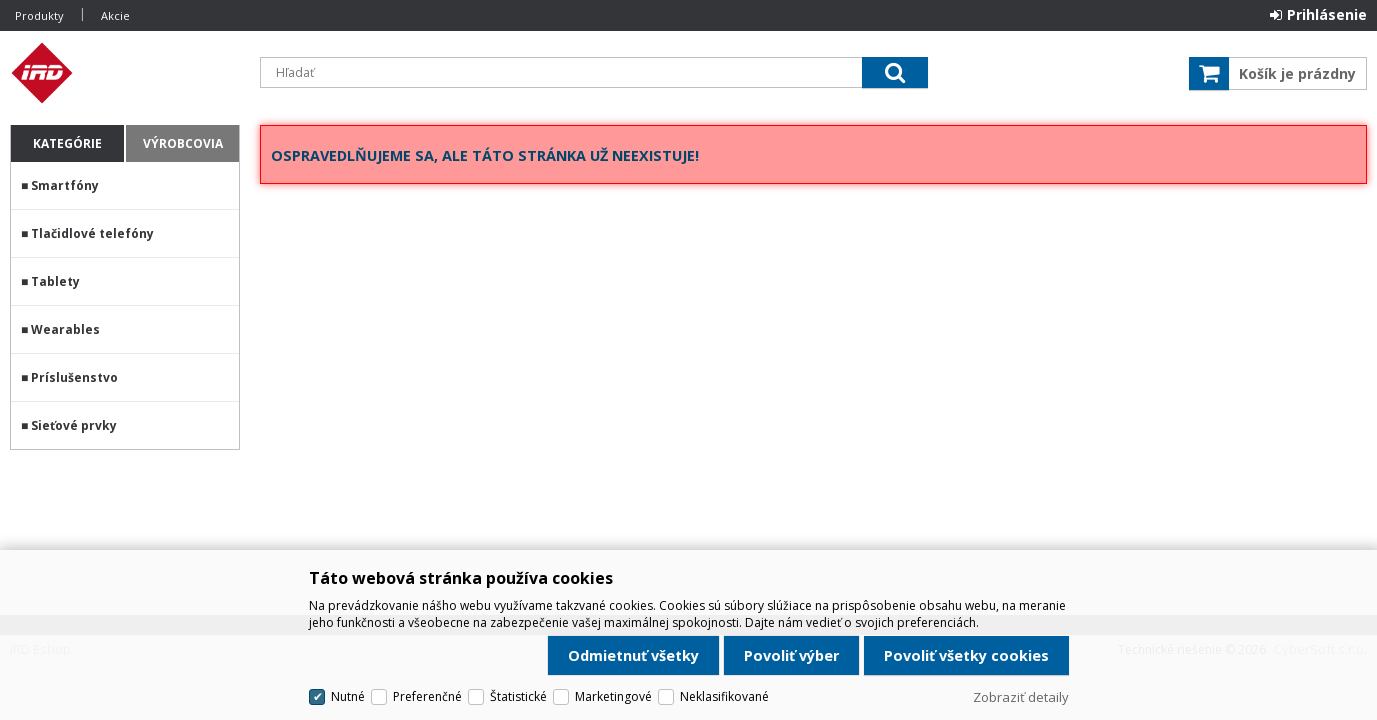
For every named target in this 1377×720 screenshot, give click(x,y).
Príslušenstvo (74, 377)
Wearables (65, 329)
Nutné (348, 696)
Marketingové (613, 696)
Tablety (55, 281)
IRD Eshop (125, 73)
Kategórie (67, 143)
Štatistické (518, 696)
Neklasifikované (724, 696)
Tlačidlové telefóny (92, 233)
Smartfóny (65, 185)
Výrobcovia (183, 143)
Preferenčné (427, 696)
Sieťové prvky (74, 425)
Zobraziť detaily (1021, 697)
